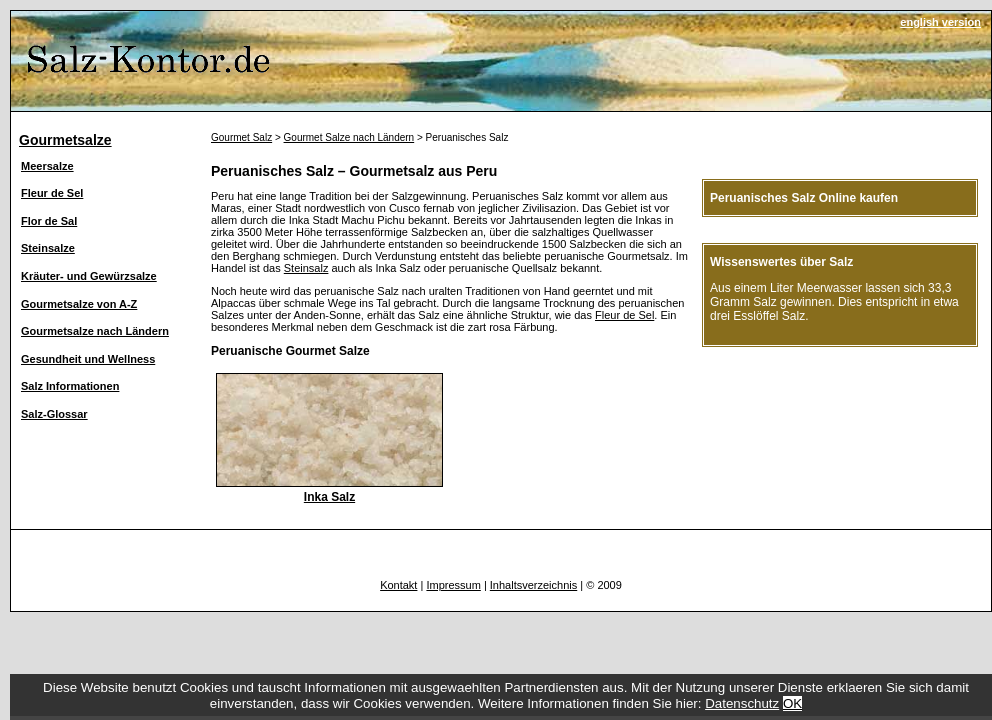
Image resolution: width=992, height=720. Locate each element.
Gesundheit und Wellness (88, 359)
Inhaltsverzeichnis (533, 585)
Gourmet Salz (241, 137)
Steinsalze (48, 248)
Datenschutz (742, 703)
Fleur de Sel (52, 193)
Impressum (453, 585)
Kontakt (398, 585)
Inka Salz (329, 497)
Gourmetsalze (65, 140)
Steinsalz (306, 268)
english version (940, 22)
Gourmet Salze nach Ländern (349, 137)
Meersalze (47, 166)
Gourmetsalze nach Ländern (95, 331)
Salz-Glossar (54, 414)
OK (792, 703)
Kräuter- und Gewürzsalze (89, 276)
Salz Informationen (70, 386)
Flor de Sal (49, 221)
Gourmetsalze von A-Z (79, 304)
